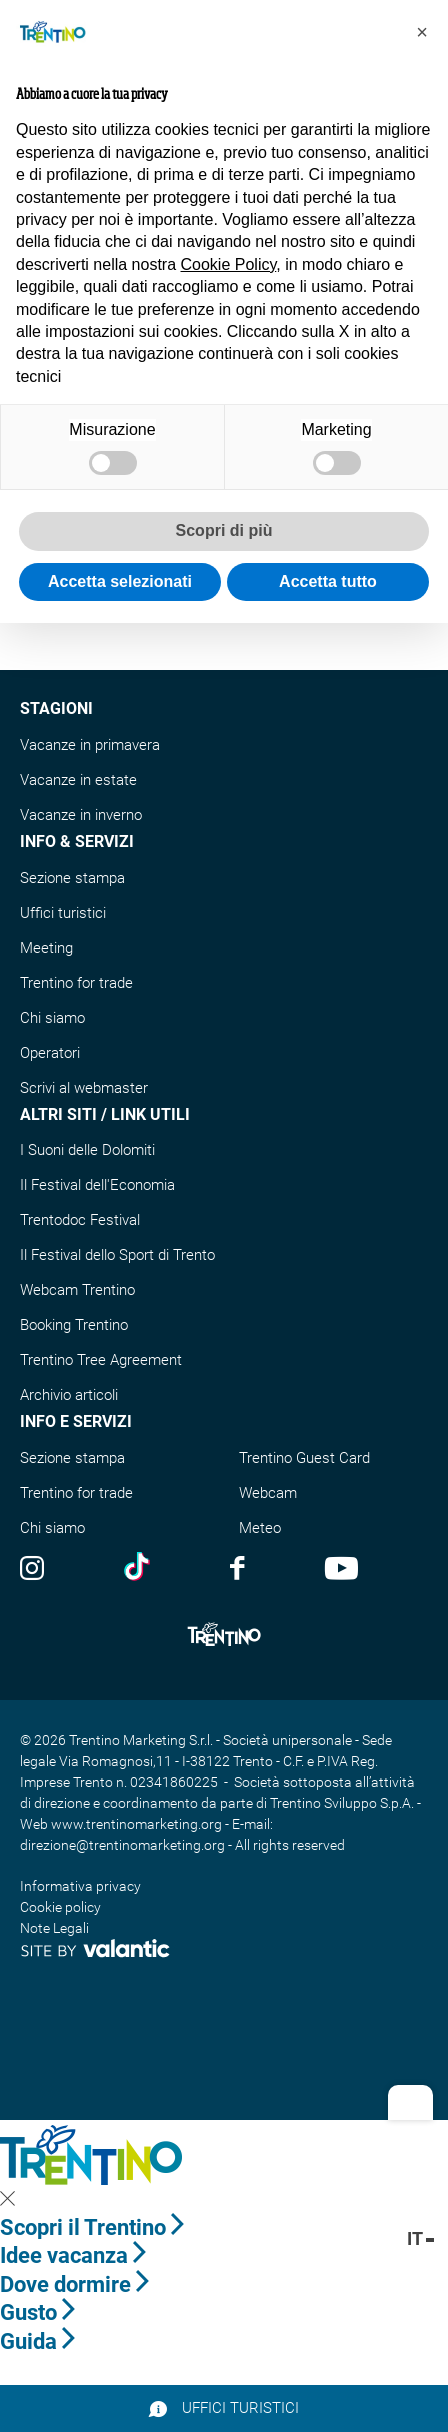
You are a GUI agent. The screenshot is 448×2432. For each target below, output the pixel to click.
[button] (422, 32)
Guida (37, 2341)
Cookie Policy (229, 264)
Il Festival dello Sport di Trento (117, 1255)
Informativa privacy (80, 1886)
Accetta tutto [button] (328, 581)
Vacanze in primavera (90, 745)
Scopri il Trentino (92, 2227)
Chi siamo (52, 1018)
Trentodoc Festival (80, 1220)
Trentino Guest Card (304, 1458)
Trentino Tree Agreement (101, 1360)
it (420, 2238)
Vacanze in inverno (81, 815)
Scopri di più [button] (224, 530)
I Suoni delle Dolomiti (87, 1150)
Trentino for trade (76, 983)
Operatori (50, 1053)
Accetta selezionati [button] (120, 581)
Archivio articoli (69, 1395)
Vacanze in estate (78, 780)
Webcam (268, 1493)
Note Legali (54, 1928)
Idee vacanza (73, 2255)
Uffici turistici (63, 913)
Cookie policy (60, 1907)
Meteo (260, 1528)
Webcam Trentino (77, 1290)
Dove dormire (74, 2284)
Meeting (46, 948)
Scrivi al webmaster (84, 1088)
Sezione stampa (72, 878)
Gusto (37, 2312)
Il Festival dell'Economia (97, 1185)
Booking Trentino (74, 1325)
